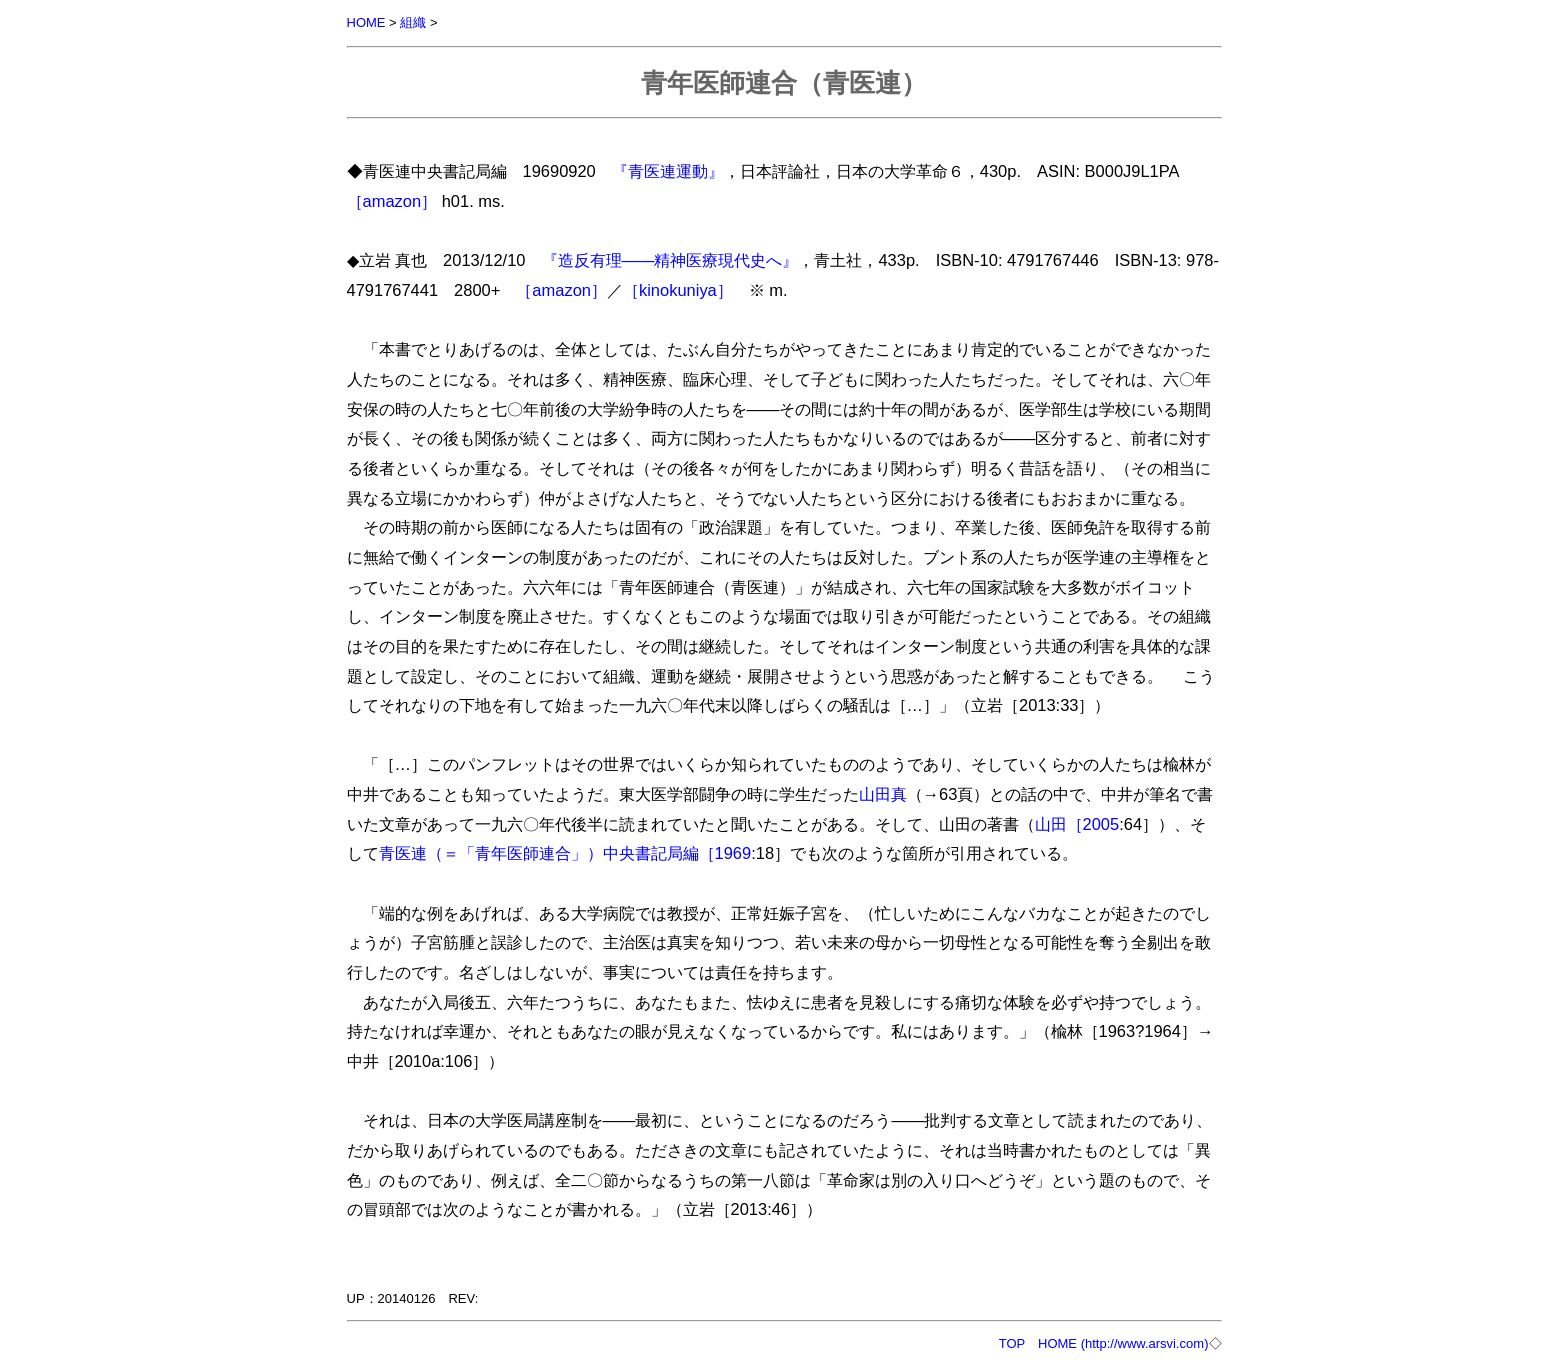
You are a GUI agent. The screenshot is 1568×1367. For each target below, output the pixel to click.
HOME (366, 22)
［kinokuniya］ (678, 290)
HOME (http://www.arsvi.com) (1123, 1343)
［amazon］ (392, 201)
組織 (413, 22)
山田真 (883, 794)
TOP (1012, 1343)
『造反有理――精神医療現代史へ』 (670, 260)
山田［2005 (1077, 824)
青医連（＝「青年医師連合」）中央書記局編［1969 (565, 853)
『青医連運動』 (668, 171)
